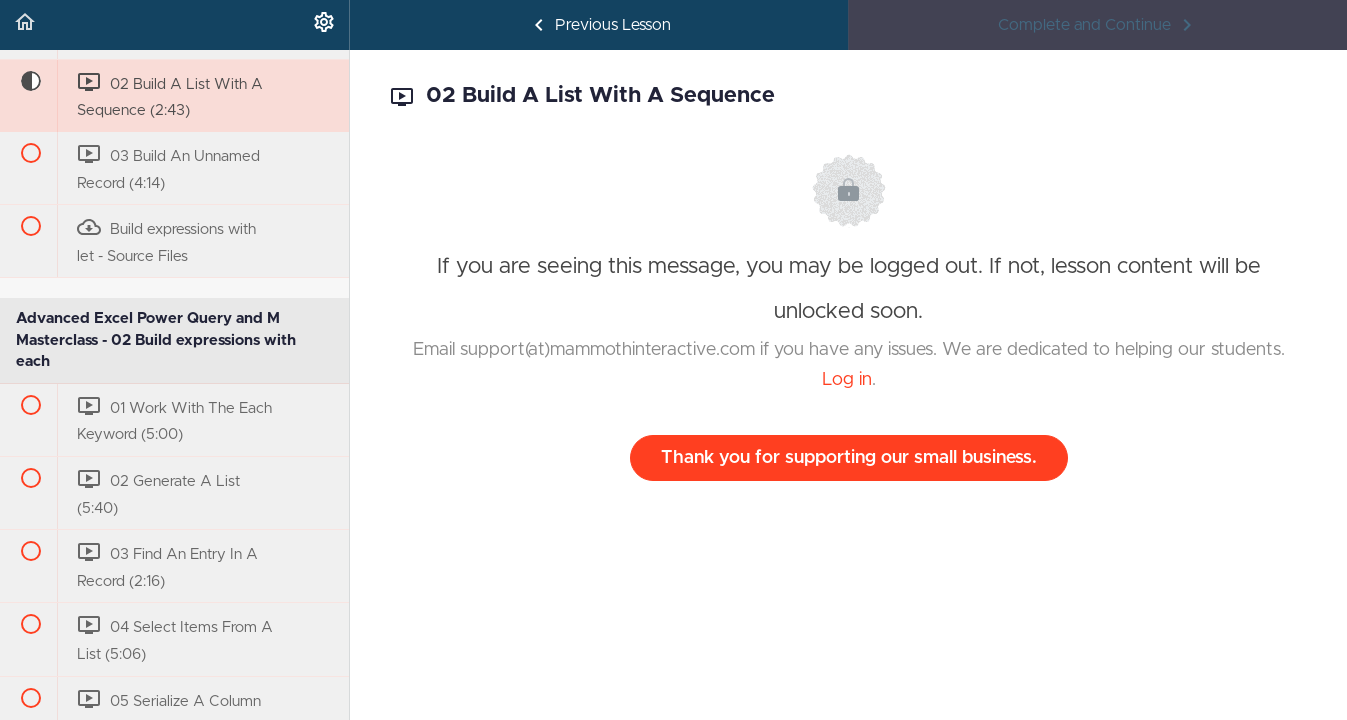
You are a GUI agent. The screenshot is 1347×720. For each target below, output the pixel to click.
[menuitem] (324, 25)
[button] (25, 25)
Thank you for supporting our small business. (849, 458)
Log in (847, 380)
